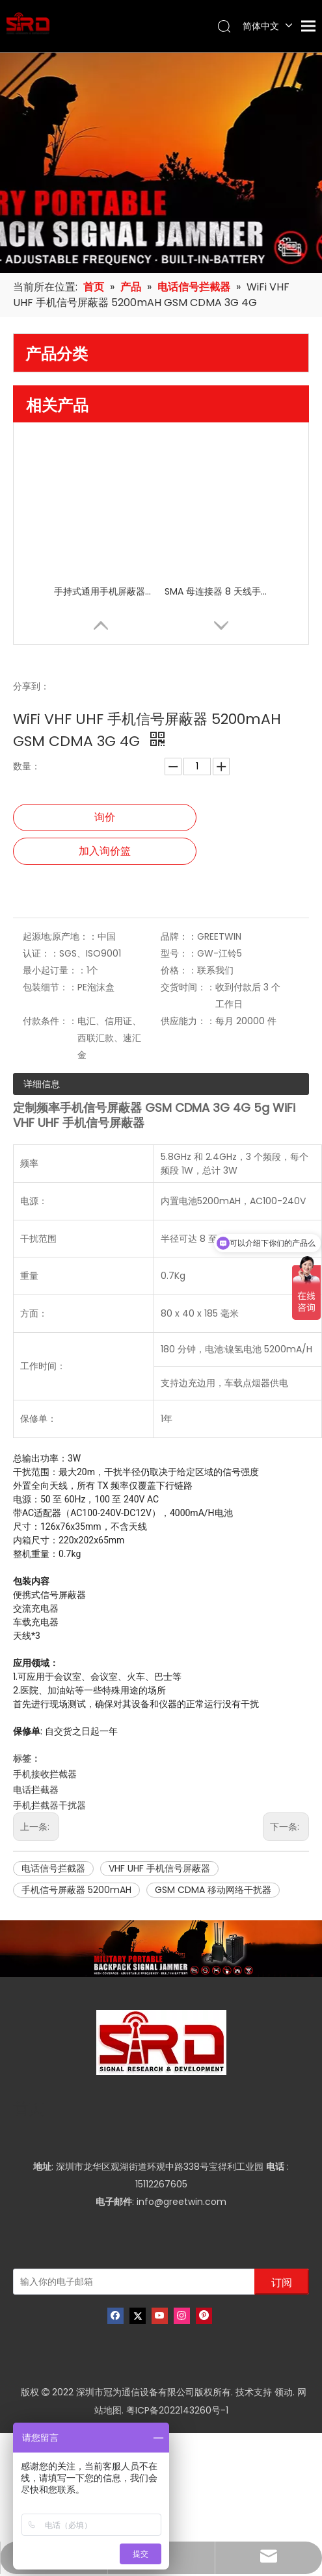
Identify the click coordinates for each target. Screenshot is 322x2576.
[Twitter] (137, 2316)
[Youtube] (160, 2316)
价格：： (179, 970)
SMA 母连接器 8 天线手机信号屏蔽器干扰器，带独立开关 (217, 591)
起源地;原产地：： (60, 936)
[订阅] (281, 2282)
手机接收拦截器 (45, 1774)
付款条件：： (50, 1020)
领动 (284, 2392)
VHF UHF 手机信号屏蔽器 (159, 1868)
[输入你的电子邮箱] (92, 2281)
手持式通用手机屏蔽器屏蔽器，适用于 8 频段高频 (106, 591)
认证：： (41, 953)
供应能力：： (188, 1020)
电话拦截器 (36, 1789)
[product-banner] (161, 1948)
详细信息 (41, 1083)
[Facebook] (115, 2316)
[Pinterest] (204, 2316)
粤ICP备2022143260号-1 (177, 2410)
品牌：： (179, 936)
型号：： (179, 953)
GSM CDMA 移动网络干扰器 (213, 1889)
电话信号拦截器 (53, 1868)
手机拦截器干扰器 (49, 1805)
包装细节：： (50, 987)
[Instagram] (182, 2316)
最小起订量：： (55, 970)
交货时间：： (188, 987)
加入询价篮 (105, 851)
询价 (104, 817)
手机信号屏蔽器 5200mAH (76, 1889)
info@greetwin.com (181, 2201)
